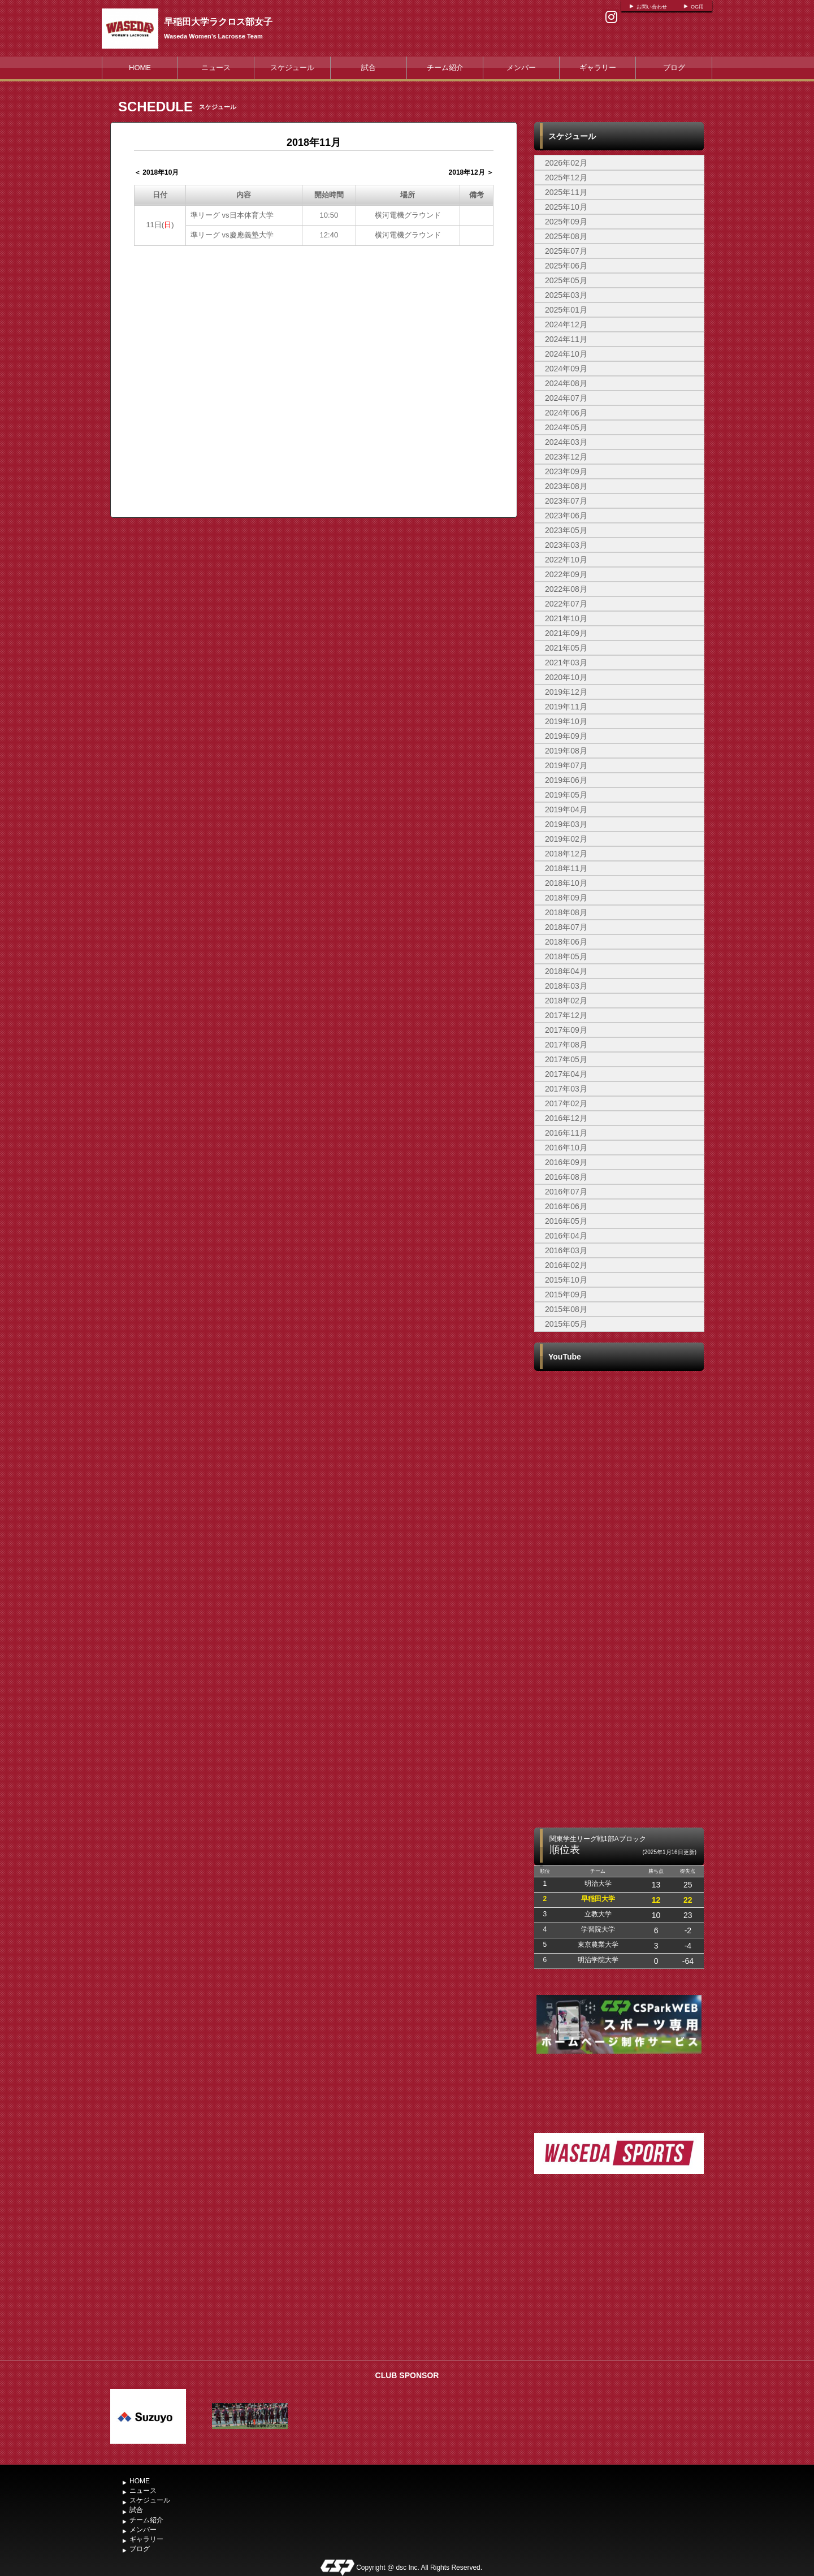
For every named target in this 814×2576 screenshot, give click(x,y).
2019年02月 (566, 838)
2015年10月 (566, 1279)
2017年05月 (566, 1059)
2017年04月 (566, 1074)
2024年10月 (566, 353)
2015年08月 (566, 1309)
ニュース (216, 67)
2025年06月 (566, 265)
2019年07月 (566, 765)
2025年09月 (566, 221)
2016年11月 (566, 1132)
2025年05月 (566, 280)
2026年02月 (566, 162)
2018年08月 (566, 912)
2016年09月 (566, 1162)
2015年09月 (566, 1294)
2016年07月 (566, 1191)
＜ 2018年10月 (156, 172)
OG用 (697, 7)
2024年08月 (566, 383)
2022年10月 (566, 559)
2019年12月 (566, 691)
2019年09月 (566, 736)
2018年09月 (566, 897)
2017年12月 (566, 1015)
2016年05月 (566, 1221)
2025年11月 (566, 192)
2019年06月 (566, 780)
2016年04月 (566, 1235)
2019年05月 (566, 794)
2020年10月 (566, 677)
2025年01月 (566, 309)
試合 (368, 67)
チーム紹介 (445, 67)
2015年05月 (566, 1323)
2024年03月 (566, 442)
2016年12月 (566, 1118)
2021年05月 (566, 647)
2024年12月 (566, 324)
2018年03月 (566, 985)
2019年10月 (566, 721)
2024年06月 (566, 412)
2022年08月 (566, 589)
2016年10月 (566, 1147)
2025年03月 (566, 295)
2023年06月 (566, 515)
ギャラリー (597, 67)
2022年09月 (566, 574)
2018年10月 (566, 882)
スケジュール (292, 67)
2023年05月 (566, 530)
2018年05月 (566, 956)
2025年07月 (566, 251)
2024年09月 (566, 368)
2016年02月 (566, 1265)
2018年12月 (566, 853)
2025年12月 (566, 177)
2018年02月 (566, 1000)
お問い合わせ (652, 7)
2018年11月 (566, 868)
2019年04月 (566, 809)
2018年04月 (566, 971)
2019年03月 (566, 824)
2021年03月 (566, 662)
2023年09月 (566, 471)
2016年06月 (566, 1206)
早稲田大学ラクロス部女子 (218, 22)
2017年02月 (566, 1103)
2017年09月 (566, 1029)
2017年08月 (566, 1044)
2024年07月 (566, 397)
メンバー (521, 67)
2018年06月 (566, 941)
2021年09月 (566, 633)
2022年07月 (566, 603)
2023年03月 (566, 544)
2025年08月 (566, 236)
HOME (140, 67)
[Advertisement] (619, 2270)
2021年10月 (566, 618)
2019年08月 (566, 750)
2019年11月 (566, 706)
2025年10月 (566, 206)
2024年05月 (566, 427)
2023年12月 (566, 456)
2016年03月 (566, 1250)
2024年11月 (566, 339)
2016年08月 (566, 1176)
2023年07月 (566, 500)
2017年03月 (566, 1088)
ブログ (674, 67)
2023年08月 (566, 486)
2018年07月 (566, 927)
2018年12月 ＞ (471, 172)
